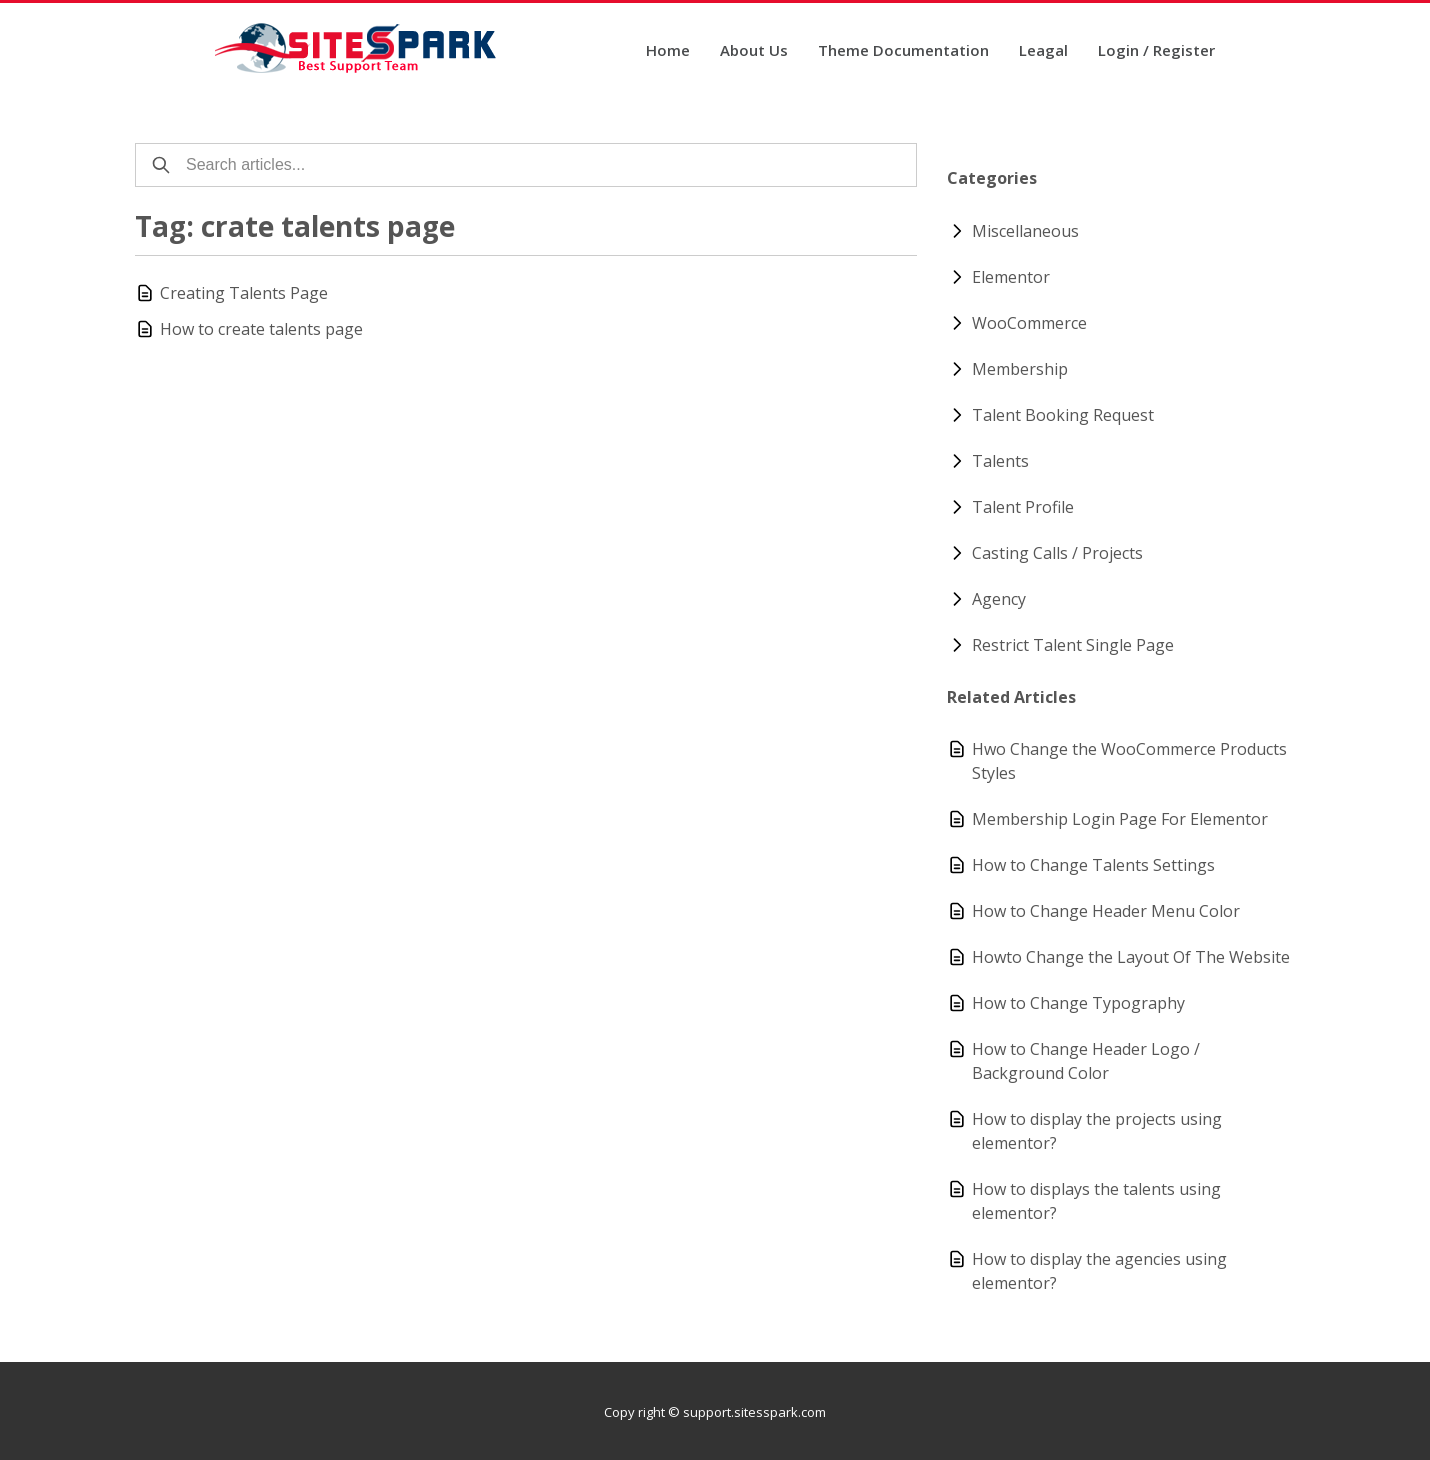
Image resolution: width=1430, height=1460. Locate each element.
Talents (1000, 461)
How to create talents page (261, 329)
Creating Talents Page (244, 293)
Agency (999, 599)
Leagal (1043, 51)
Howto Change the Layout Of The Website (1131, 957)
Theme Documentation (903, 51)
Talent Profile (1023, 507)
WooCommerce (1029, 323)
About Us (754, 51)
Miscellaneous (1025, 231)
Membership (1020, 369)
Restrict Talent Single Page (1073, 645)
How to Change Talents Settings (1093, 865)
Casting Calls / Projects (1057, 553)
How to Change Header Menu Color (1106, 911)
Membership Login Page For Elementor (1120, 819)
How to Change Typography (1078, 1003)
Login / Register (1156, 51)
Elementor (1011, 277)
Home (668, 51)
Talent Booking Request (1063, 415)
